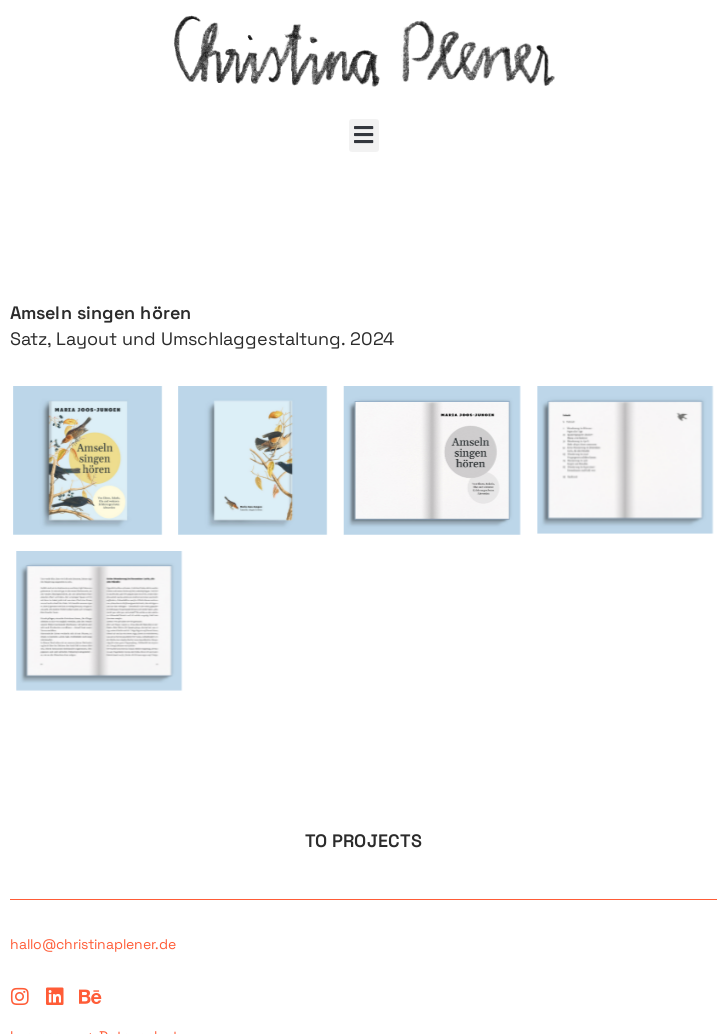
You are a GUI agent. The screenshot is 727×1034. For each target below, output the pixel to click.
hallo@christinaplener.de (93, 944)
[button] (364, 135)
